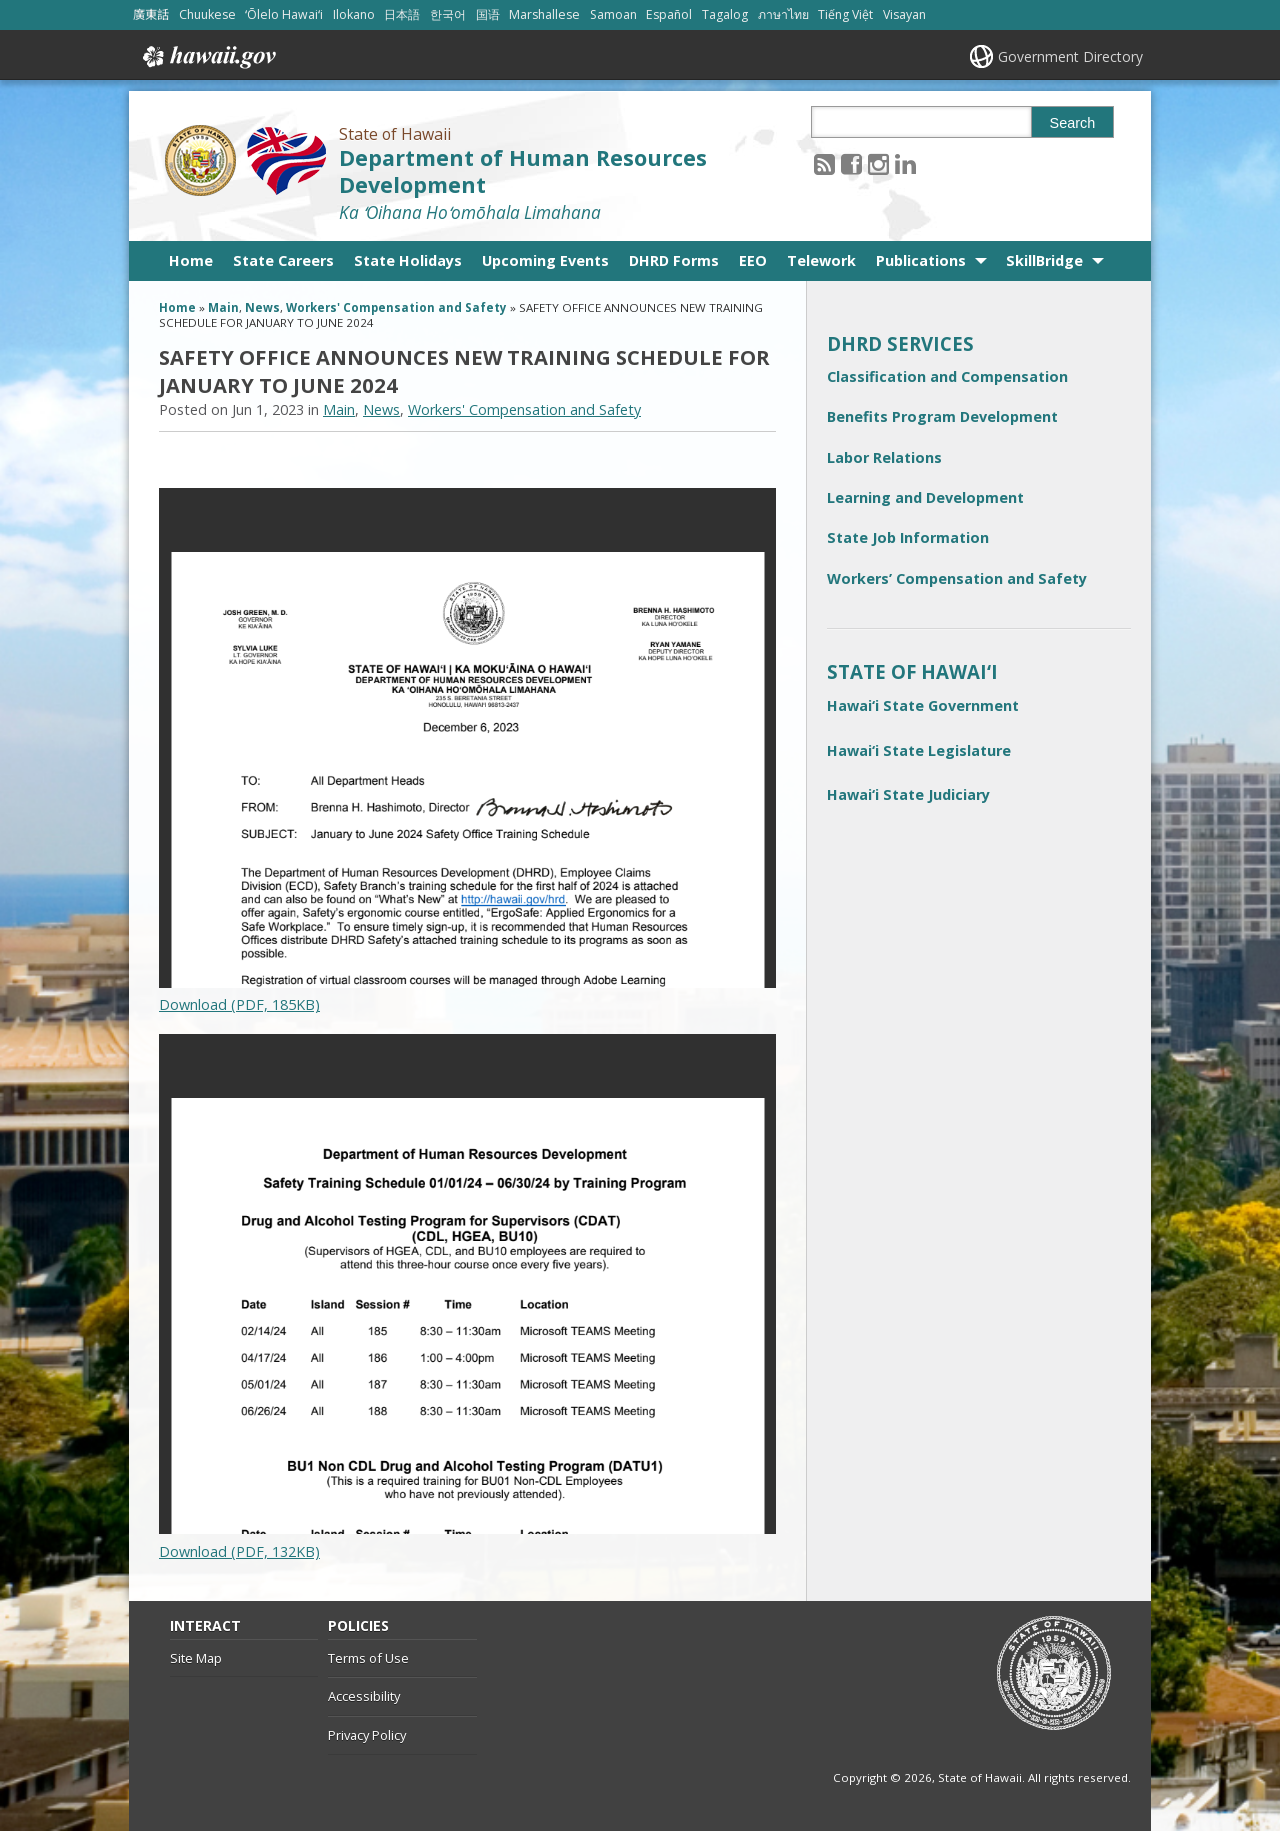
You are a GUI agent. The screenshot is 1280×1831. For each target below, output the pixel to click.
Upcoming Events (545, 260)
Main (223, 307)
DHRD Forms (674, 260)
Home (191, 260)
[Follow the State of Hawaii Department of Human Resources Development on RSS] (824, 163)
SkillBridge (1044, 260)
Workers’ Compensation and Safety (957, 578)
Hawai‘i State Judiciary (908, 794)
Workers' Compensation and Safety (396, 307)
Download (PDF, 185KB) (239, 1004)
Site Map (196, 1658)
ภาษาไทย (783, 14)
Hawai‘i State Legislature (919, 750)
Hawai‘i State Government (923, 705)
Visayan (904, 14)
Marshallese (544, 14)
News (262, 307)
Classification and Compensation (947, 376)
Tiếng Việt (845, 14)
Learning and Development (925, 497)
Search (1073, 123)
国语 (488, 14)
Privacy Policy (367, 1735)
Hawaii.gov (207, 57)
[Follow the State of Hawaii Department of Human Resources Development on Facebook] (851, 163)
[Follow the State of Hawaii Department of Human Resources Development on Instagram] (878, 163)
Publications (921, 260)
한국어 (448, 14)
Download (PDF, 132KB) (239, 1551)
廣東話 (151, 14)
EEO (753, 260)
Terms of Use (368, 1658)
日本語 (402, 14)
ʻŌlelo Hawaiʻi (284, 14)
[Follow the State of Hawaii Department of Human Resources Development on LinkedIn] (905, 163)
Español (669, 14)
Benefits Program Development (942, 416)
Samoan (613, 14)
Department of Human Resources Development (523, 171)
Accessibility (364, 1696)
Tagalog (725, 14)
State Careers (283, 260)
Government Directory (1070, 56)
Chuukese (207, 14)
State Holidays (408, 260)
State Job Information (908, 537)
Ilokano (354, 14)
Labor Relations (884, 457)
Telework (821, 260)
